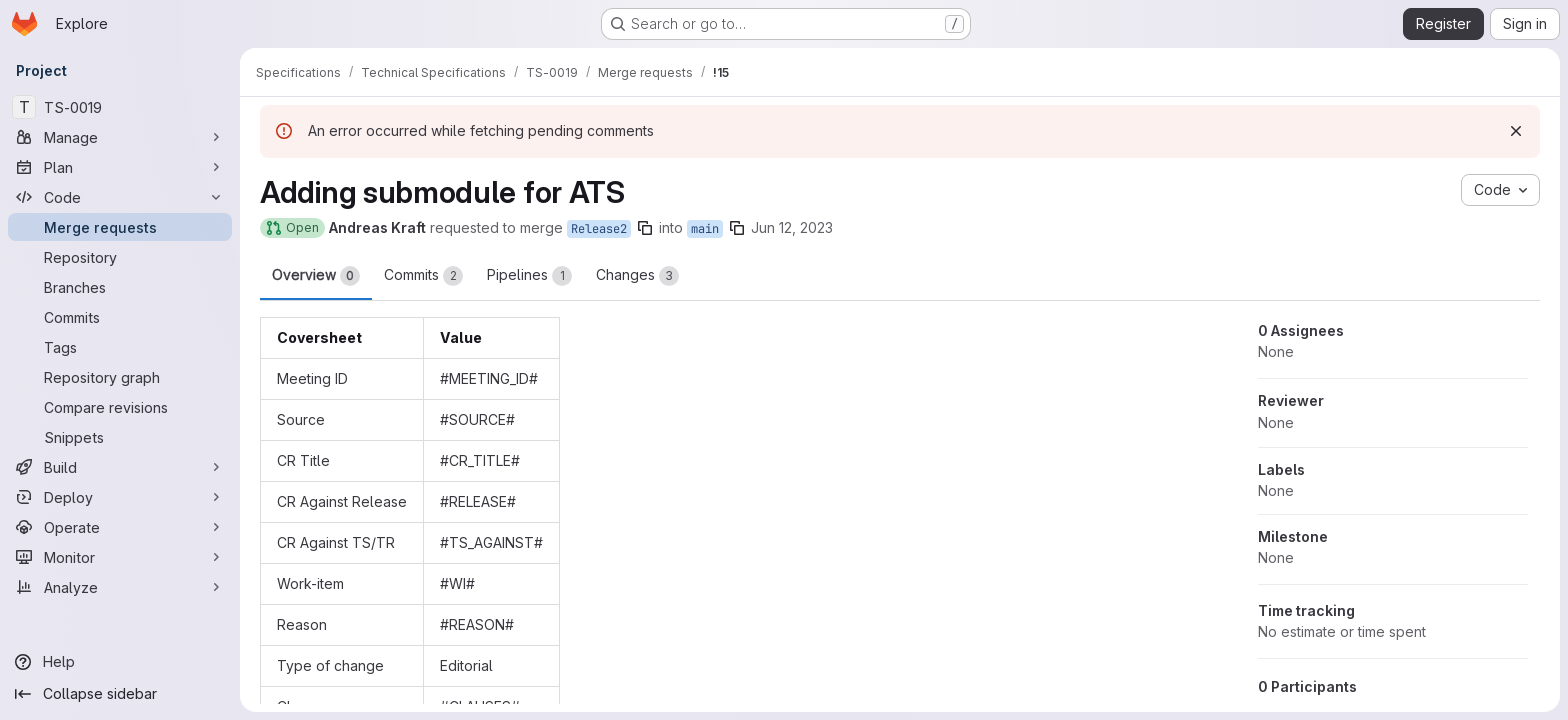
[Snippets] (120, 437)
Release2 (599, 229)
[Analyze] (120, 587)
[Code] (120, 197)
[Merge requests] (120, 227)
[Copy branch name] (645, 228)
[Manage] (120, 137)
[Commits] (120, 317)
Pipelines (529, 276)
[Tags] (120, 347)
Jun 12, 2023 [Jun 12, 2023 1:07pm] (792, 227)
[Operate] (120, 527)
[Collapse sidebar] (120, 694)
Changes (637, 276)
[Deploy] (120, 497)
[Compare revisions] (120, 407)
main (705, 229)
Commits (423, 276)
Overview (316, 276)
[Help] (120, 662)
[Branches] (120, 287)
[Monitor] (120, 557)
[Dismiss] (1516, 131)
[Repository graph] (120, 377)
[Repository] (120, 257)
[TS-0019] (120, 107)
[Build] (120, 467)
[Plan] (120, 167)
